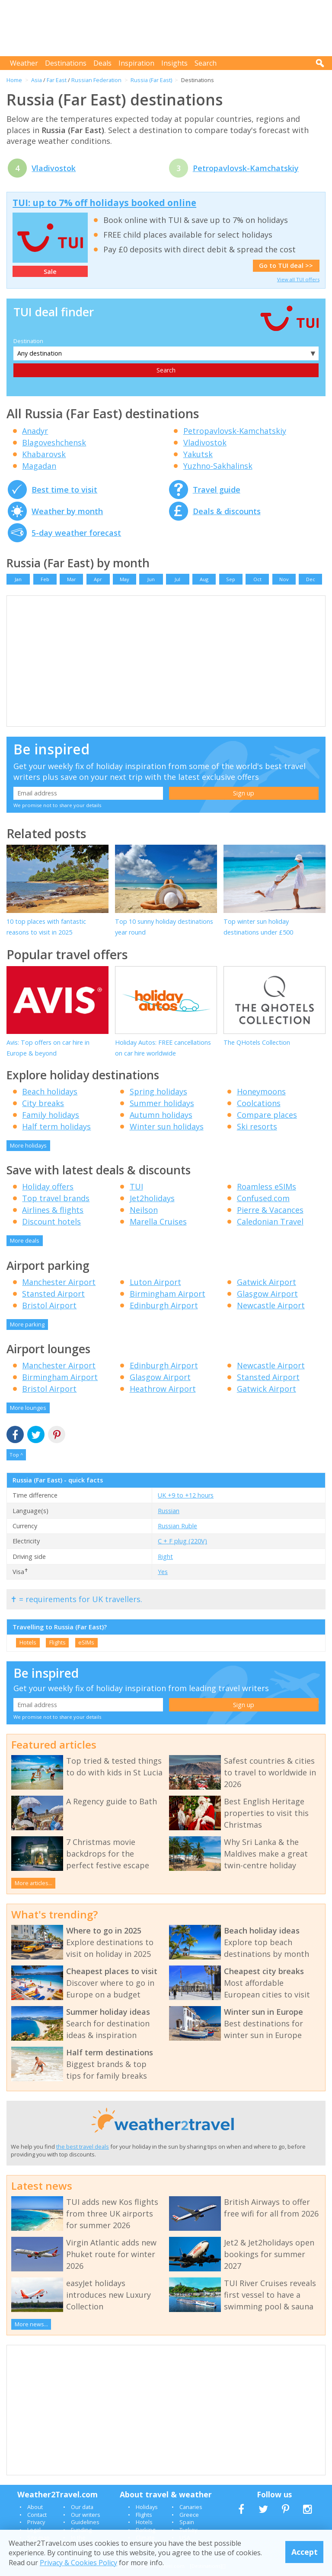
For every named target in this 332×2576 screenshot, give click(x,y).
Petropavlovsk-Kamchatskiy (246, 168)
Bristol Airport (49, 1305)
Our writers (85, 2515)
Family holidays (50, 1115)
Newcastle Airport (271, 1305)
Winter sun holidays (167, 1126)
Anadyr (35, 431)
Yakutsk (198, 454)
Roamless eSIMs (266, 1186)
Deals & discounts (227, 511)
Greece (189, 2515)
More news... (31, 2324)
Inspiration (136, 63)
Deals (102, 63)
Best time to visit (64, 489)
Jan (18, 579)
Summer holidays (162, 1103)
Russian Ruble (177, 1526)
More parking (27, 1324)
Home (14, 80)
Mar (71, 579)
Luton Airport (155, 1282)
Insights (174, 63)
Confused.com (263, 1198)
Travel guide (216, 489)
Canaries (190, 2507)
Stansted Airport (53, 1293)
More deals (24, 1240)
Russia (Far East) (151, 80)
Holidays (147, 2507)
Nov (284, 579)
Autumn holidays (161, 1115)
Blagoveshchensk (54, 442)
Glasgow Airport (267, 1293)
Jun (151, 579)
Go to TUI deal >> (286, 265)
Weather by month (67, 511)
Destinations (65, 63)
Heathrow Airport (163, 1388)
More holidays (28, 1145)
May (124, 579)
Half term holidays (56, 1126)
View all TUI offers (298, 279)
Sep (230, 579)
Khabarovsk (44, 454)
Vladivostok (54, 168)
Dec (310, 579)
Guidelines (85, 2522)
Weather (24, 63)
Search (206, 63)
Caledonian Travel (270, 1221)
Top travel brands (55, 1198)
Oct (257, 579)
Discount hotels (51, 1221)
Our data (82, 2507)
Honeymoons (261, 1091)
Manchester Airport (59, 1282)
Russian (168, 1511)
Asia (36, 80)
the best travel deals (82, 2146)
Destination (28, 341)
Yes (163, 1572)
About (35, 2507)
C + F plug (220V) (182, 1541)
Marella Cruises (158, 1221)
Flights (57, 1642)
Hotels (27, 1642)
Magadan (39, 466)
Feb (45, 579)
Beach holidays (49, 1091)
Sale (50, 271)
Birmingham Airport (167, 1293)
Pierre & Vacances (270, 1210)
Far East (57, 80)
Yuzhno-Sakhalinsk (217, 466)
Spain (186, 2522)
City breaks (43, 1103)
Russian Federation (96, 80)
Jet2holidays (152, 1198)
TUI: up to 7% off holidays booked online (104, 203)
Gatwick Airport (266, 1282)
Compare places (267, 1115)
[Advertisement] (168, 28)
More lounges (28, 1408)
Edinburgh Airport (164, 1305)
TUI (136, 1186)
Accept (304, 2552)
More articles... (33, 1883)
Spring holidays (158, 1091)
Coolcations (259, 1103)
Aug (204, 579)
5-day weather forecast (76, 533)
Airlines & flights (52, 1210)
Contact (37, 2515)
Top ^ (16, 1454)
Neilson (144, 1210)
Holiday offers (47, 1186)
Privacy (36, 2522)
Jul (177, 579)
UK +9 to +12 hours (186, 1495)
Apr (98, 579)
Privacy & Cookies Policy (78, 2562)
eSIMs (86, 1642)
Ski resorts (257, 1126)
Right (165, 1556)
